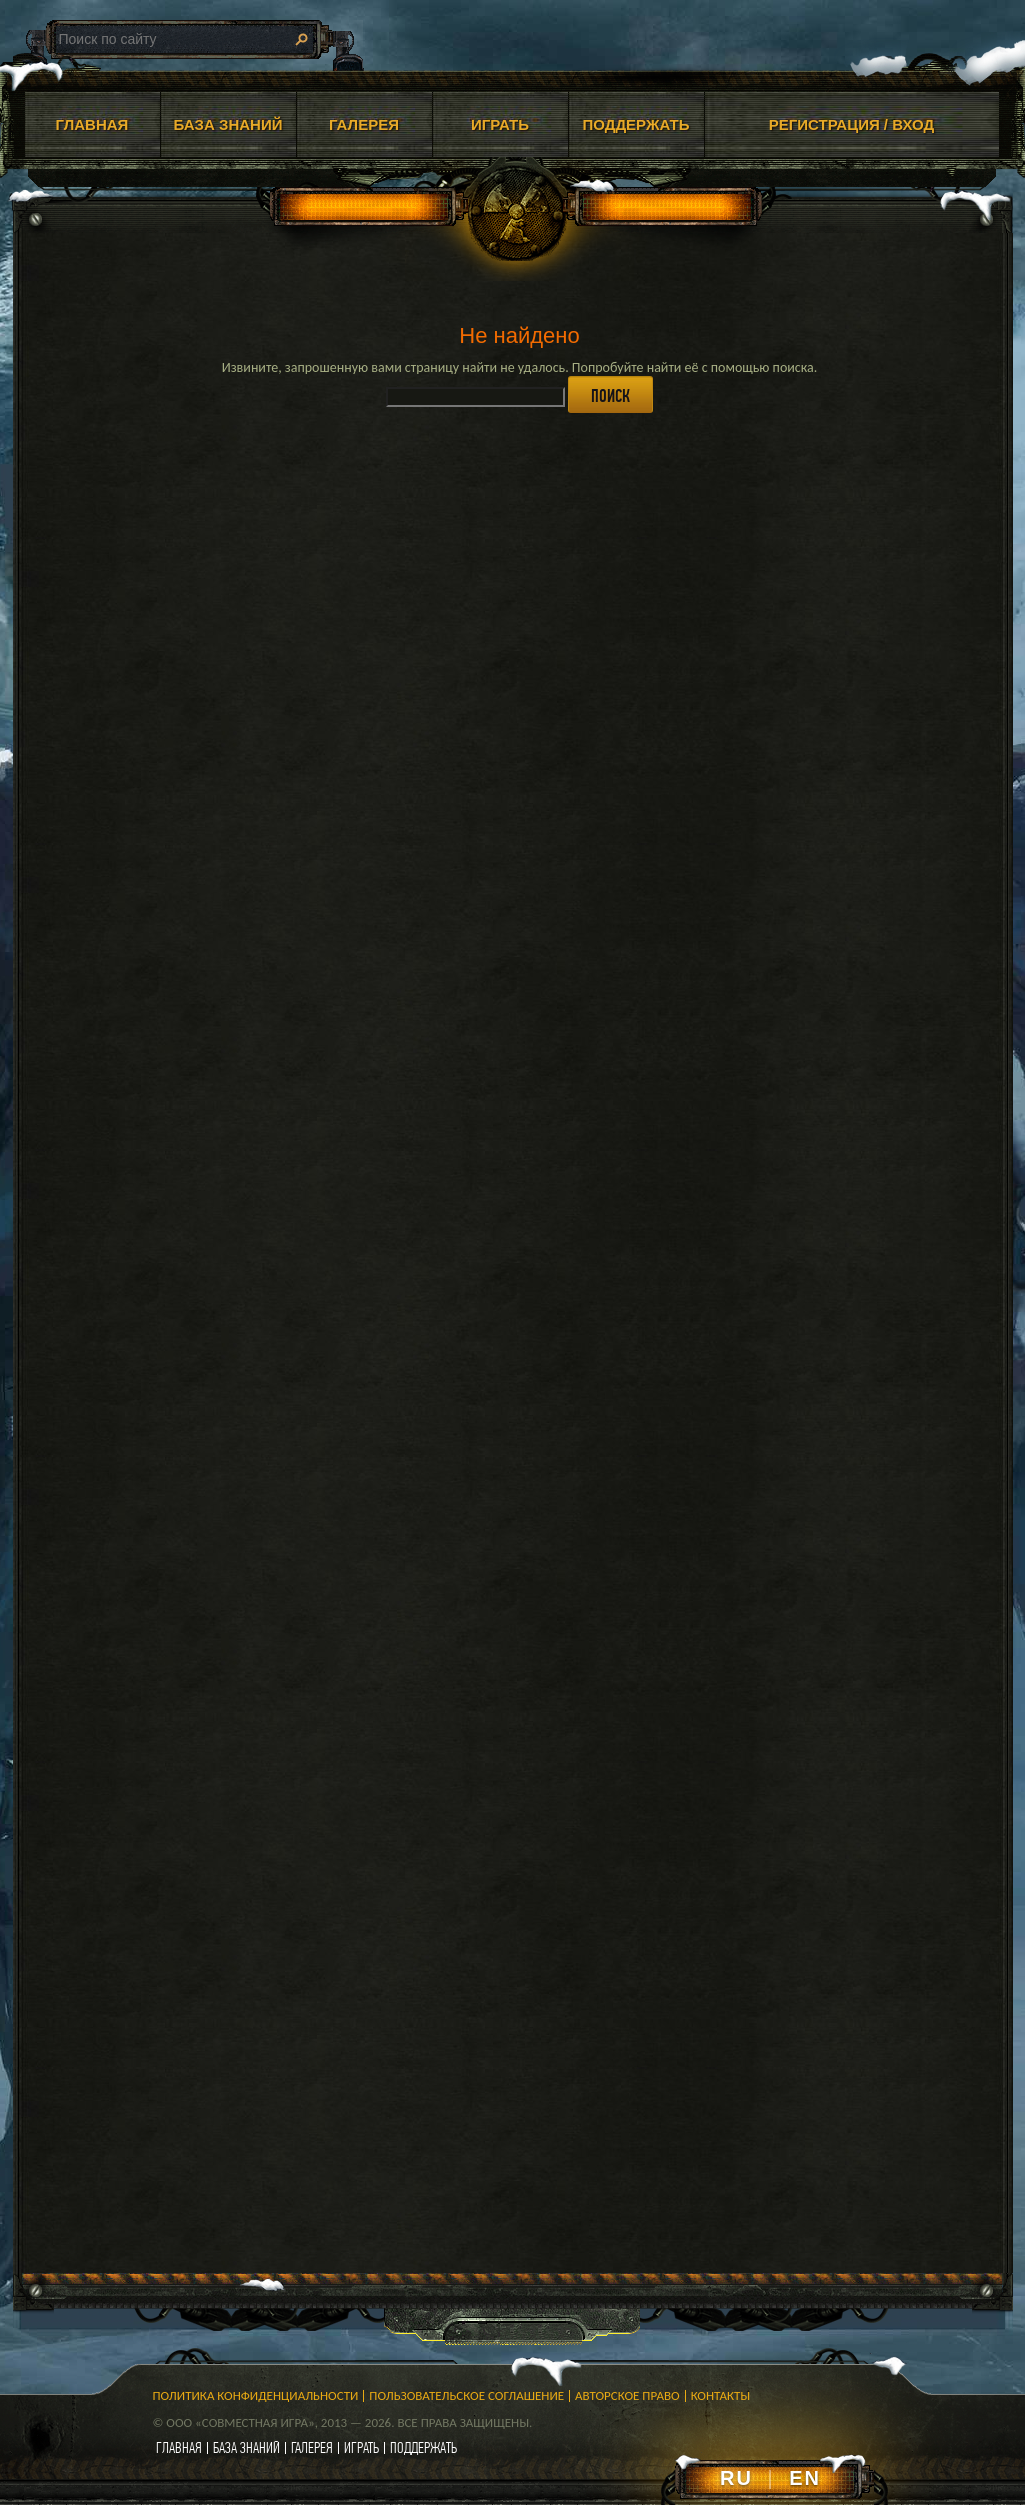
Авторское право (627, 2395)
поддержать (423, 2447)
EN (805, 2478)
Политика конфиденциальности (256, 2395)
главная (179, 2447)
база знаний (246, 2447)
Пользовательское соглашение (466, 2395)
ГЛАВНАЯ (92, 124)
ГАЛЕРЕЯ (364, 124)
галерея (312, 2447)
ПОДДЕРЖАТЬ (635, 124)
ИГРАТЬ (500, 124)
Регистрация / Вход (852, 124)
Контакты (721, 2395)
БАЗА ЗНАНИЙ (228, 124)
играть (361, 2447)
